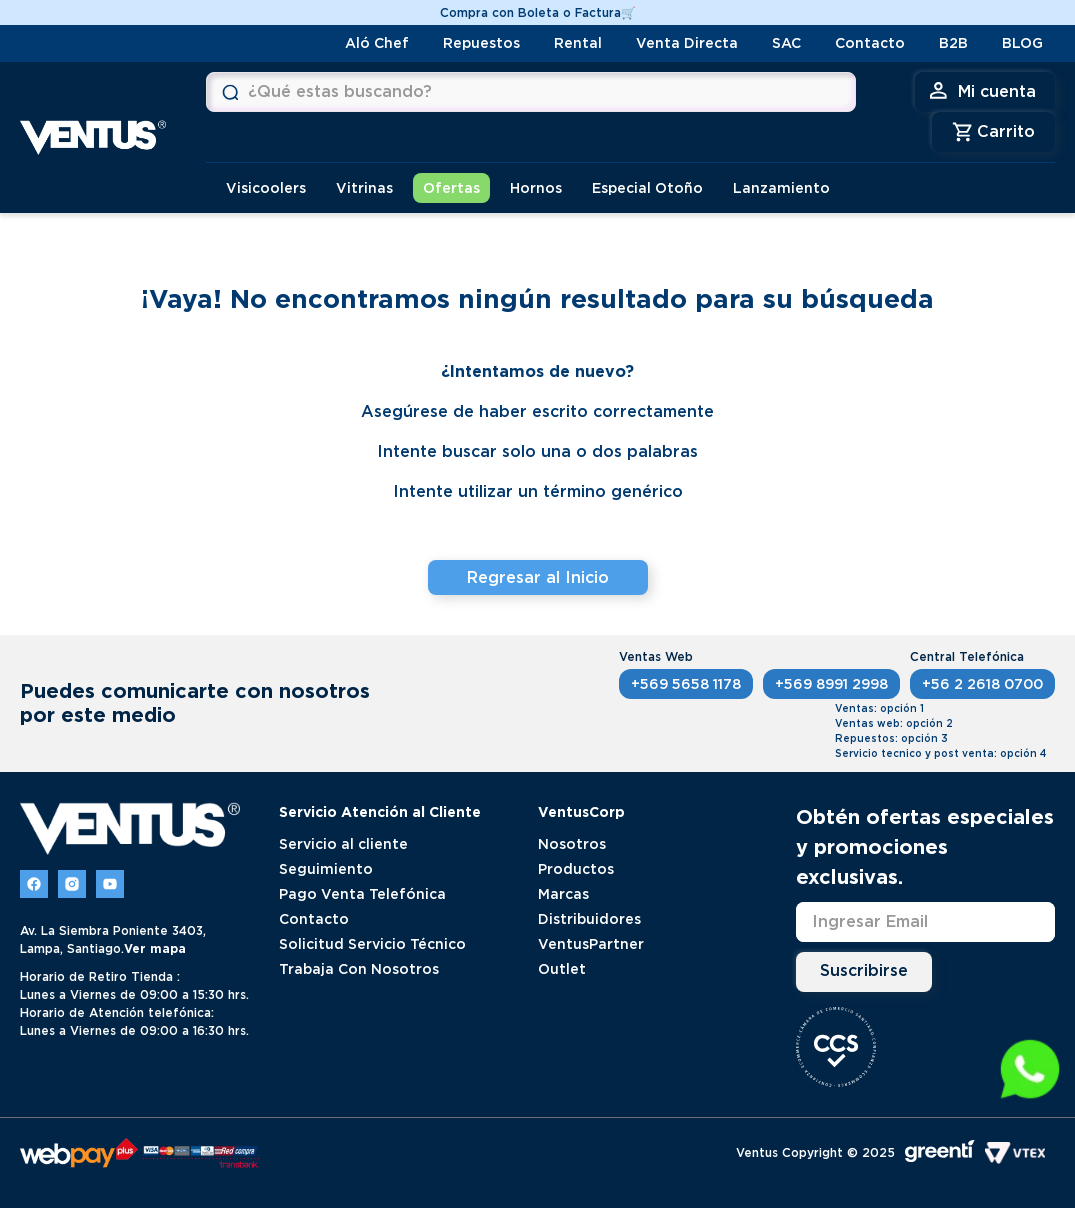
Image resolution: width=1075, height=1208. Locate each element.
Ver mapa (155, 948)
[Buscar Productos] (230, 92)
